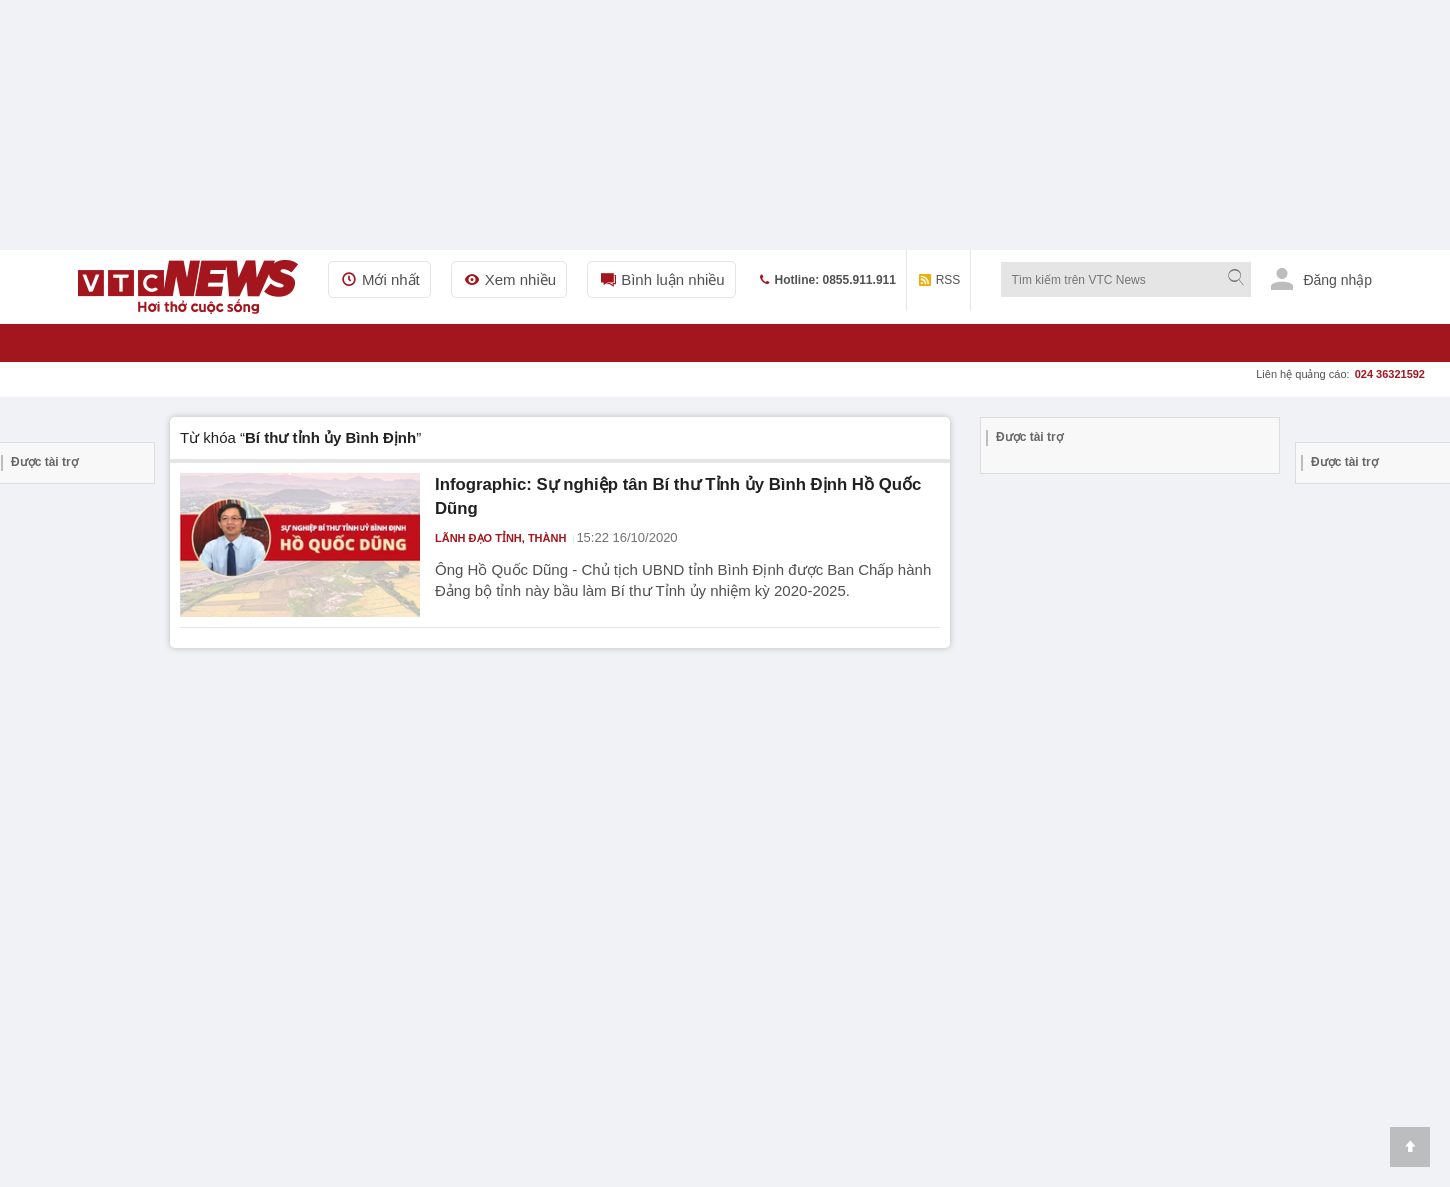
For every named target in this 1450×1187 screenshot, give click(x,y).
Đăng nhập (1321, 279)
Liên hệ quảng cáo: (1340, 374)
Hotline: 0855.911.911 (826, 280)
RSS (938, 280)
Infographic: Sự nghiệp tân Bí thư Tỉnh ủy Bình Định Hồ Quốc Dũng (668, 495)
